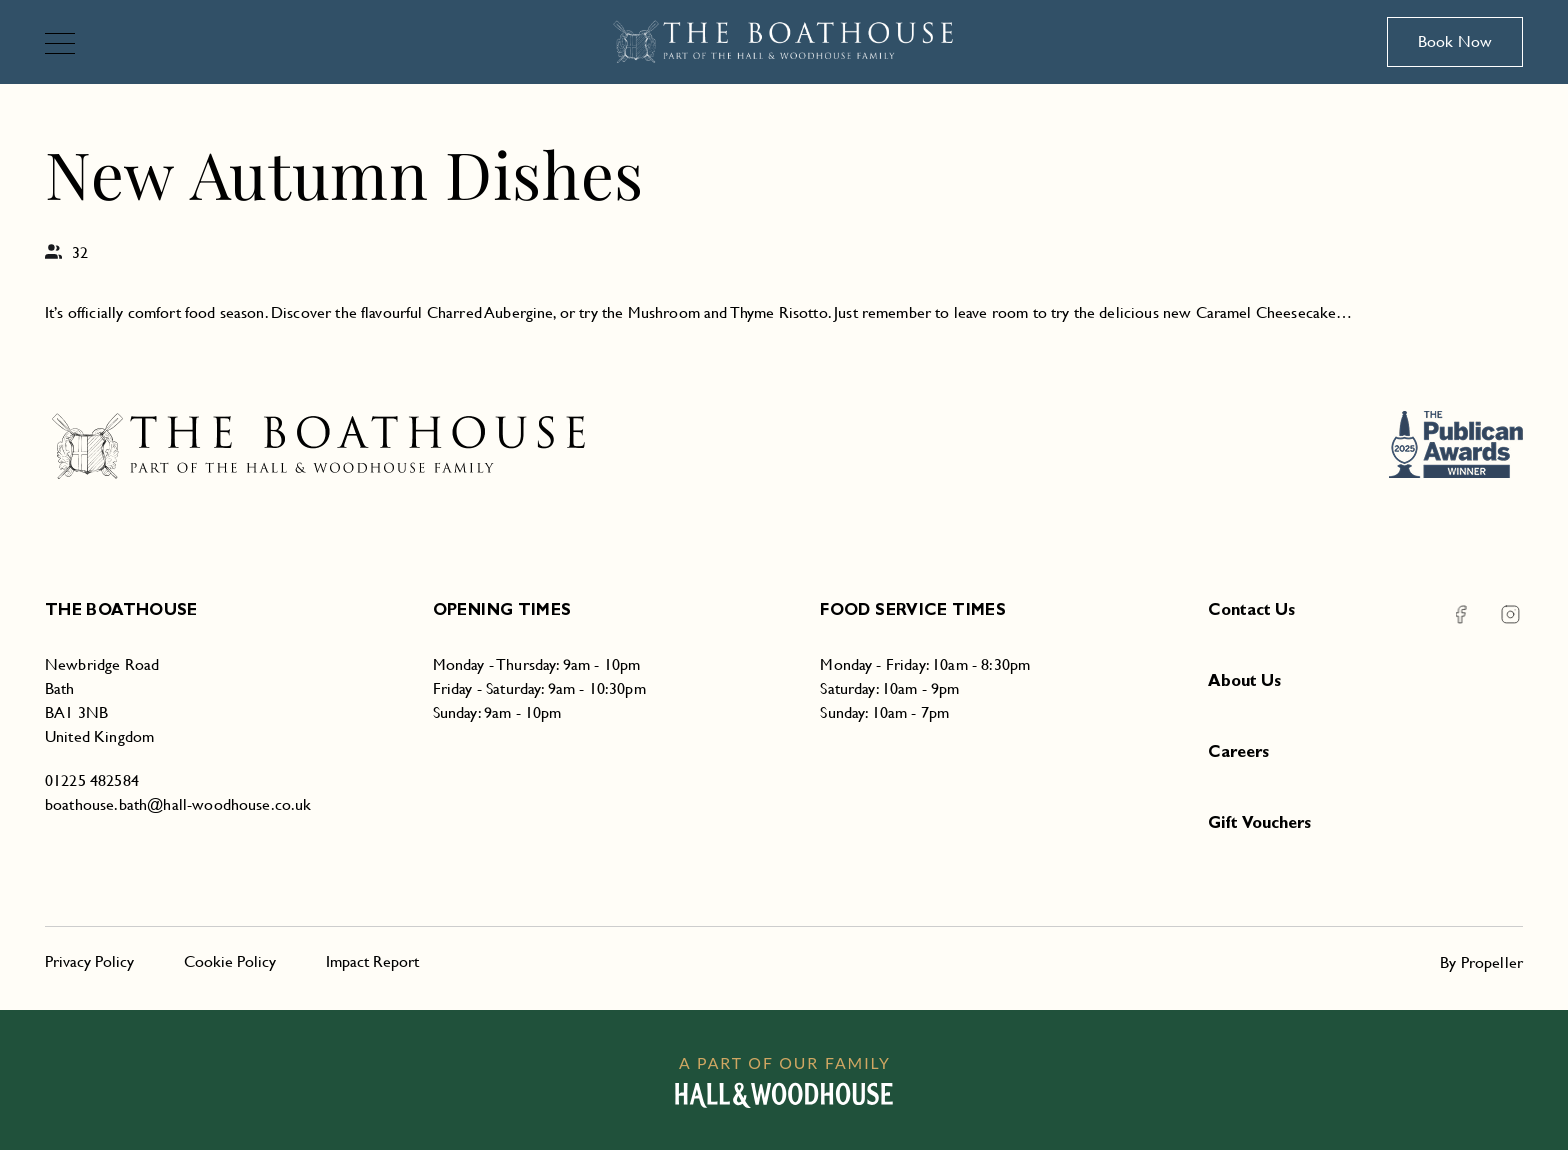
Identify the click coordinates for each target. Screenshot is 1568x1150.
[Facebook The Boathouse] (1460, 614)
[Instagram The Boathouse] (1498, 614)
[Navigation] (68, 45)
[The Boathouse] (784, 42)
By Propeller (1481, 962)
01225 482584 (92, 780)
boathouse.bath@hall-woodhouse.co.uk (178, 804)
